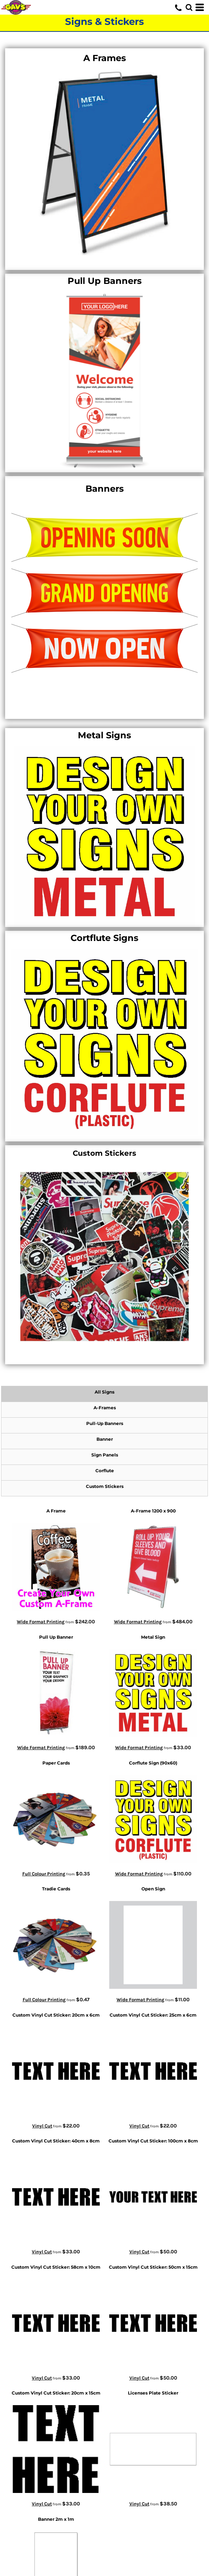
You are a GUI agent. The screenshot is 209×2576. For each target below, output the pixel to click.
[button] (189, 7)
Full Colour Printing (43, 1873)
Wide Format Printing (41, 1621)
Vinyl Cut (42, 2126)
